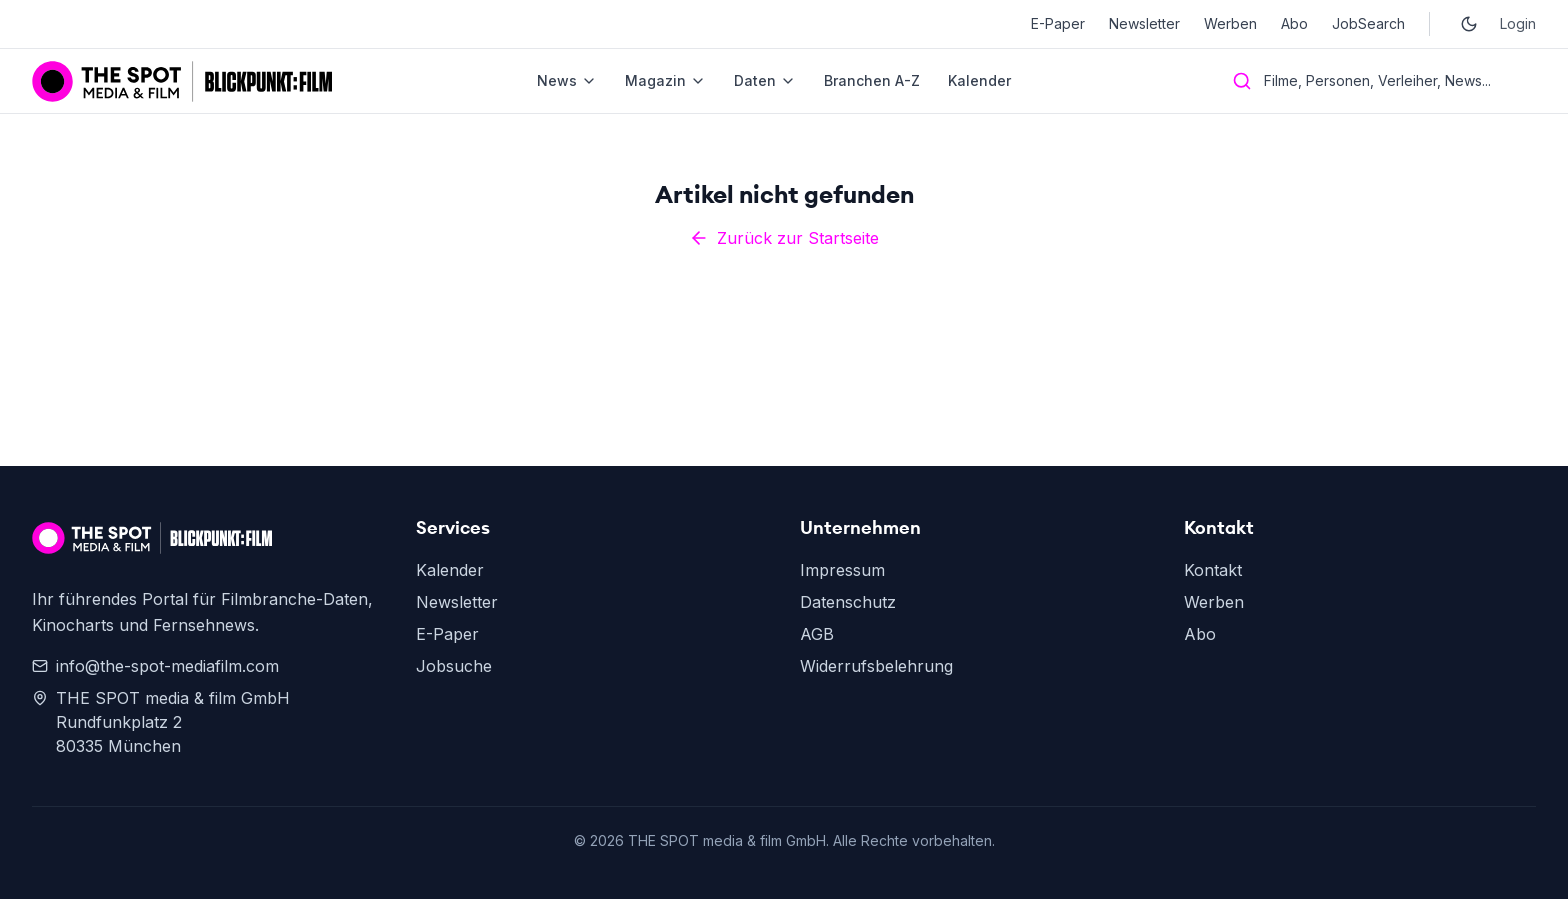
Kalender (979, 80)
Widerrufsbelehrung (876, 666)
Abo (1294, 23)
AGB (817, 634)
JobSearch (1368, 23)
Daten (765, 80)
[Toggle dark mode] (1469, 24)
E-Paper (1058, 23)
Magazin (665, 80)
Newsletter (1144, 23)
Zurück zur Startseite (784, 238)
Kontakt (1213, 570)
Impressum (842, 570)
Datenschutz (848, 602)
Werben (1230, 23)
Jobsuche (454, 666)
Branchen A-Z (872, 80)
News (567, 80)
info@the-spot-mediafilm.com (155, 666)
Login (1518, 23)
